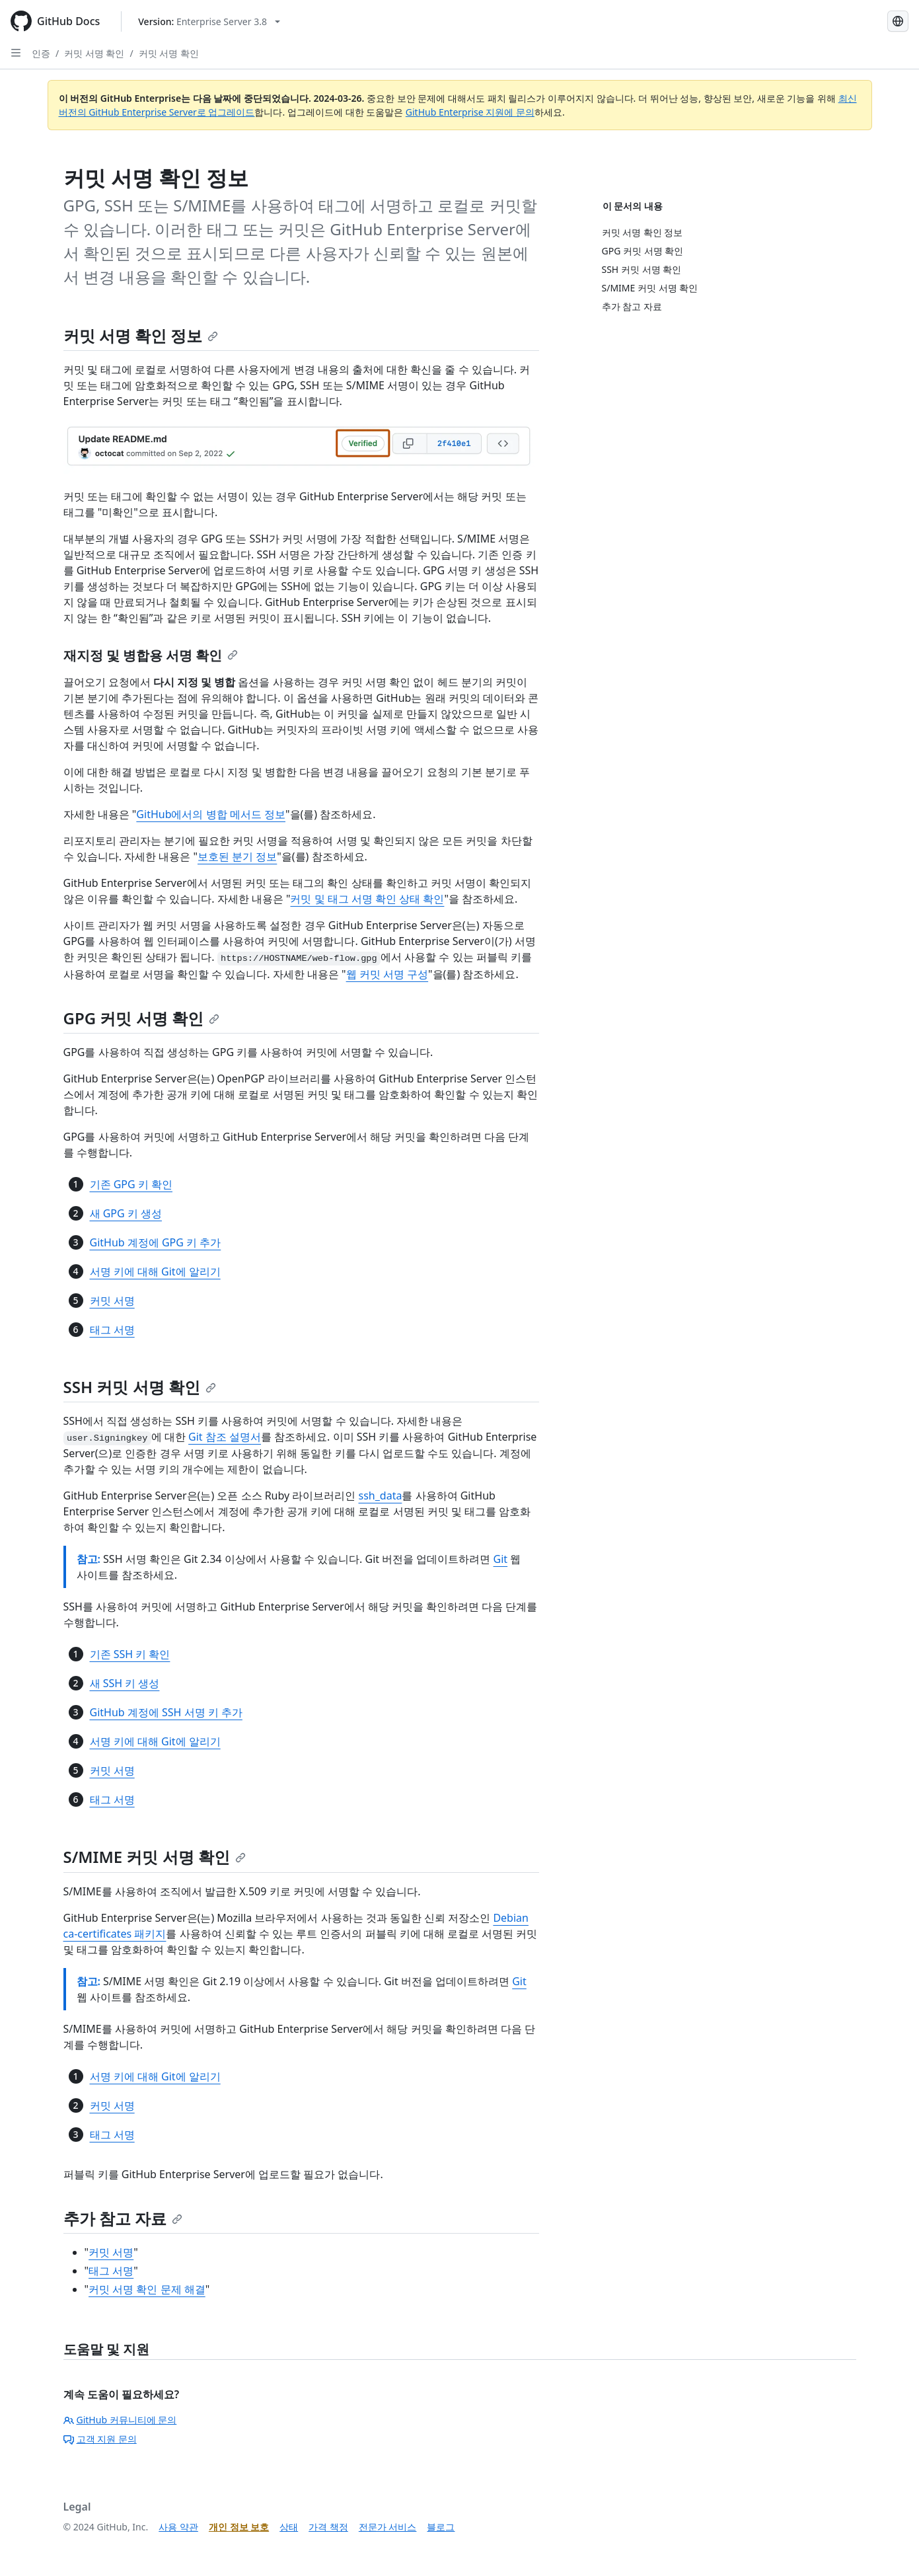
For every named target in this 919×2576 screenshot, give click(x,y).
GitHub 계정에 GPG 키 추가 (155, 1242)
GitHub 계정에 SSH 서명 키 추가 (166, 1712)
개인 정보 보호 (239, 2526)
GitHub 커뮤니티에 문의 (120, 2419)
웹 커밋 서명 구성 (387, 974)
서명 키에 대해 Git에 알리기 (155, 1271)
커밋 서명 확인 (94, 53)
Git (501, 1559)
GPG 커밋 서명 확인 (141, 1018)
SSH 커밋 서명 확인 (139, 1387)
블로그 (441, 2526)
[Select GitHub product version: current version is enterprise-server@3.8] (209, 21)
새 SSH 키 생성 (125, 1683)
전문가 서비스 (388, 2526)
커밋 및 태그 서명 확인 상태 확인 (367, 898)
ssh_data (380, 1495)
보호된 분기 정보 (237, 856)
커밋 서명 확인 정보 (141, 335)
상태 (288, 2526)
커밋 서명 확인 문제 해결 (147, 2289)
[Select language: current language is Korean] (897, 21)
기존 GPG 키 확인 (131, 1184)
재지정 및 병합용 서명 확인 (151, 655)
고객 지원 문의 (100, 2439)
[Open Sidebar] (15, 52)
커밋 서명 (112, 1300)
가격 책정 (328, 2526)
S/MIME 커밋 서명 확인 (154, 1857)
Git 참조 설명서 (224, 1436)
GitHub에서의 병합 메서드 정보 (210, 814)
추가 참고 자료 (122, 2218)
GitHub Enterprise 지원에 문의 (470, 112)
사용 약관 (178, 2526)
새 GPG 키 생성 (126, 1213)
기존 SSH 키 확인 (130, 1654)
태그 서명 (112, 1329)
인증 (41, 53)
